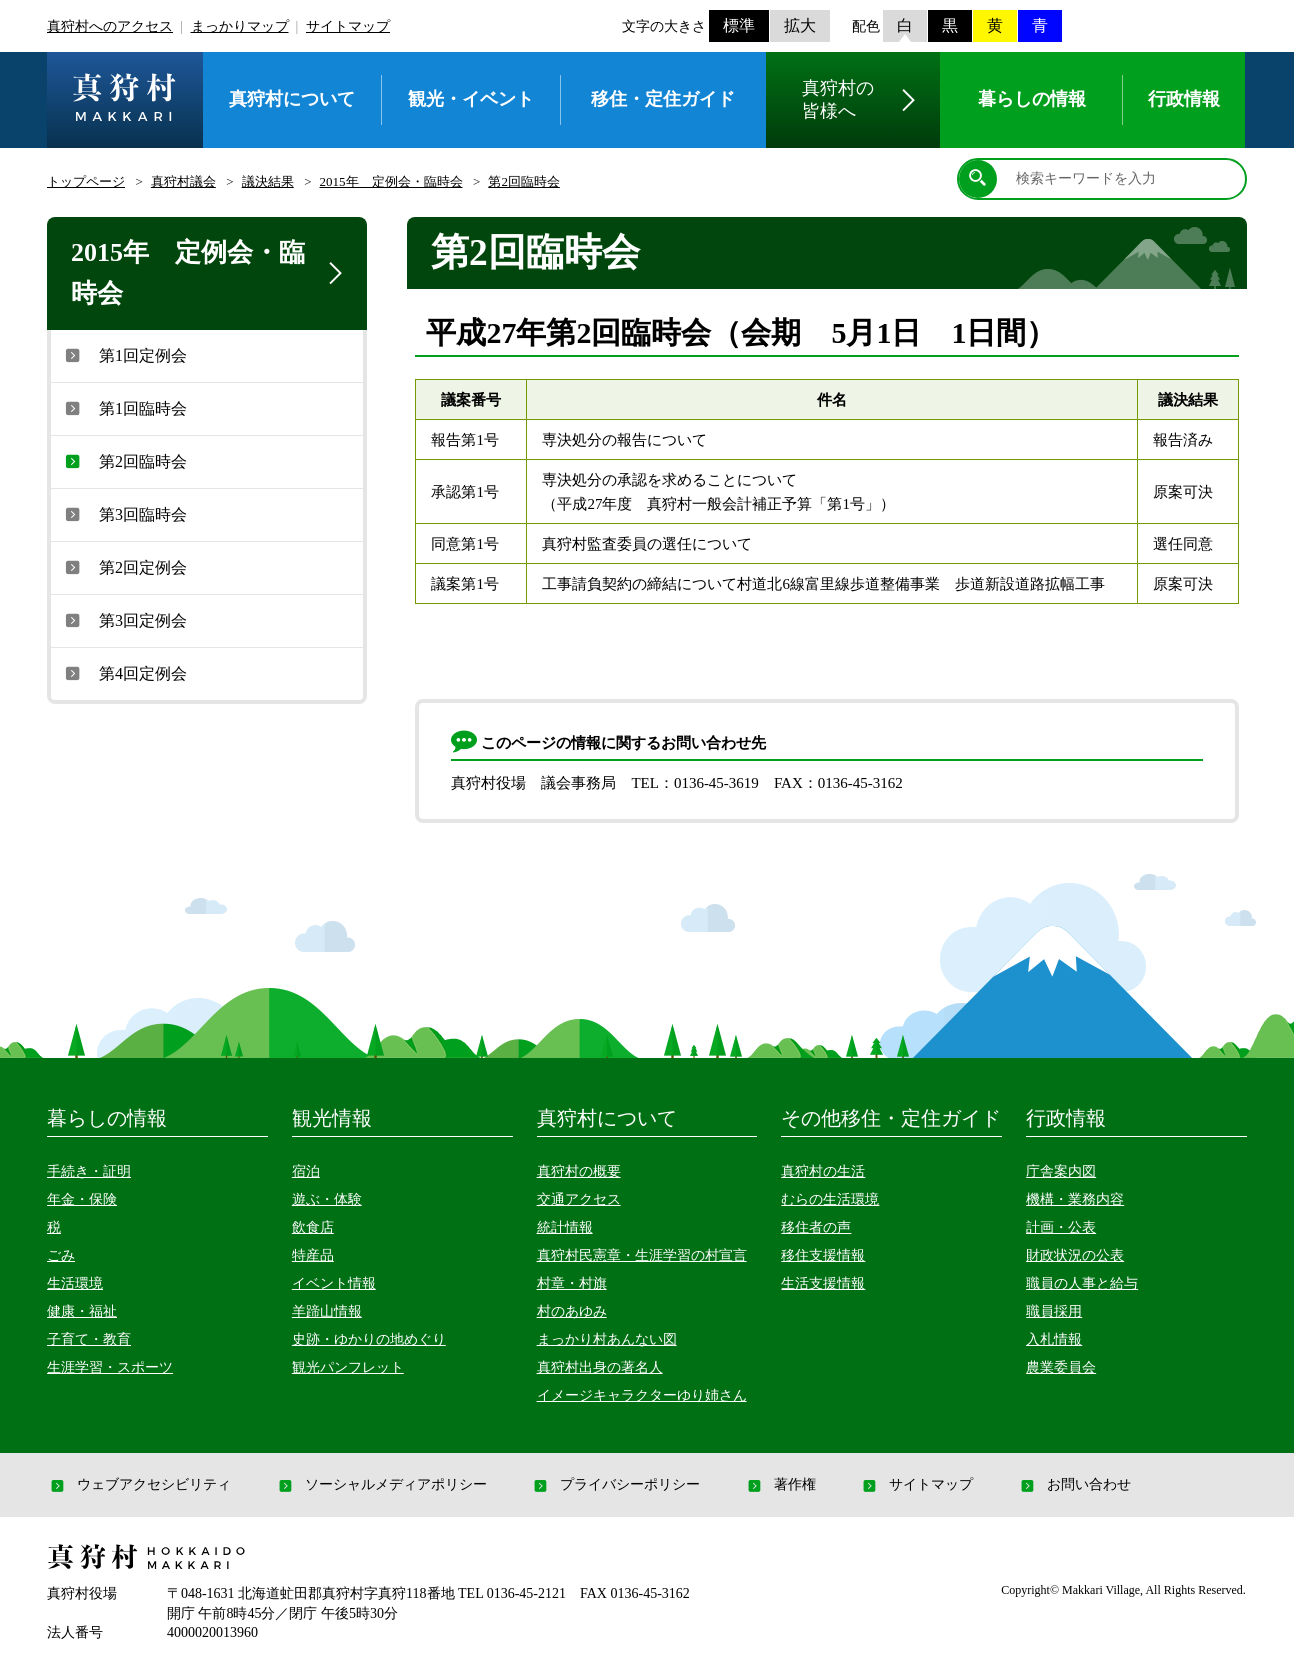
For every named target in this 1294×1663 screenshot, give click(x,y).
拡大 (800, 25)
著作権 (780, 1485)
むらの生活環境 (830, 1199)
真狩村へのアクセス (110, 26)
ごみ (61, 1255)
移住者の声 (816, 1227)
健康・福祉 (82, 1311)
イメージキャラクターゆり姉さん (642, 1395)
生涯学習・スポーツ (110, 1367)
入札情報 (1054, 1339)
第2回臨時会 (524, 181)
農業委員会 (1061, 1367)
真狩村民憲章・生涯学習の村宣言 (642, 1255)
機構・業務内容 (1075, 1199)
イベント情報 (334, 1283)
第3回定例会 (124, 620)
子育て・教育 (89, 1339)
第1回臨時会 (124, 408)
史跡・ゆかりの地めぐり (369, 1339)
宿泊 (306, 1171)
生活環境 (75, 1283)
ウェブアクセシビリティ (139, 1485)
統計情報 (565, 1227)
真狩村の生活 (823, 1171)
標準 (739, 25)
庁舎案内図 (1061, 1171)
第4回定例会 (124, 673)
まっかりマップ (240, 26)
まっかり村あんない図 (607, 1339)
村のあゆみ (572, 1311)
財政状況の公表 (1075, 1255)
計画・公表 (1061, 1227)
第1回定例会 (124, 355)
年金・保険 (82, 1199)
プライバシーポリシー (615, 1485)
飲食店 (313, 1227)
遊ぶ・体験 (327, 1199)
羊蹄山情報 (327, 1311)
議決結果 (268, 181)
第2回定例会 (124, 567)
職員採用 (1054, 1311)
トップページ (86, 181)
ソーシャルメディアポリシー (381, 1485)
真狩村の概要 (579, 1171)
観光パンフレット (348, 1367)
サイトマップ (348, 26)
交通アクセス (579, 1199)
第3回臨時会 (124, 514)
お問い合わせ (1074, 1485)
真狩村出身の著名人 (600, 1367)
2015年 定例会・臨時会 (391, 181)
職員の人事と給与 (1082, 1283)
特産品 (313, 1255)
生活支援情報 (823, 1283)
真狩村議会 (183, 181)
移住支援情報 (823, 1255)
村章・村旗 (572, 1283)
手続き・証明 (89, 1171)
